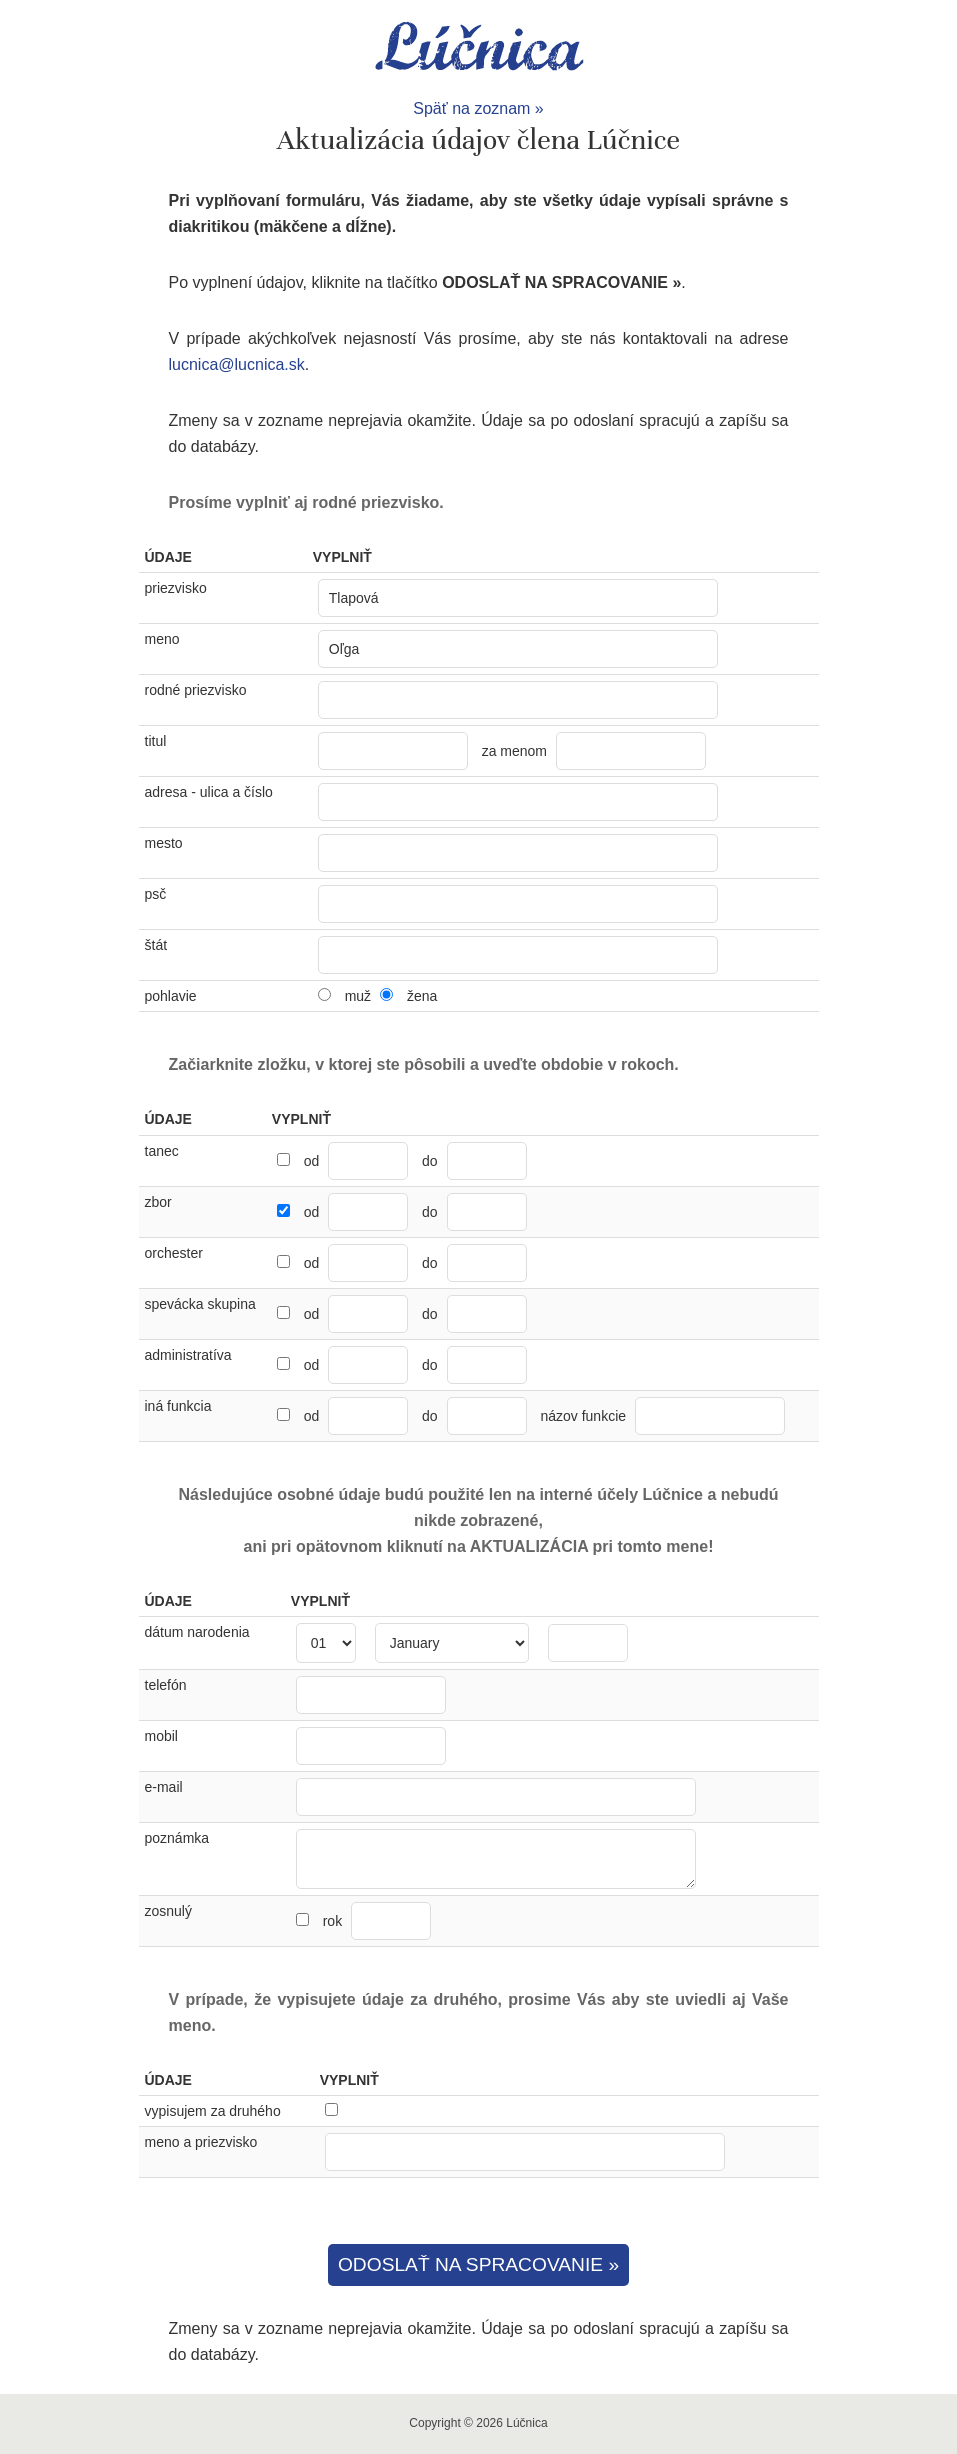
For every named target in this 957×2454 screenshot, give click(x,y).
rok (377, 1921)
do (430, 1161)
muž (358, 996)
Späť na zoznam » (478, 108)
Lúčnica (479, 48)
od (312, 1161)
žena (422, 996)
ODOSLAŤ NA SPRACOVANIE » (478, 2264)
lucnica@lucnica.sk (237, 364)
